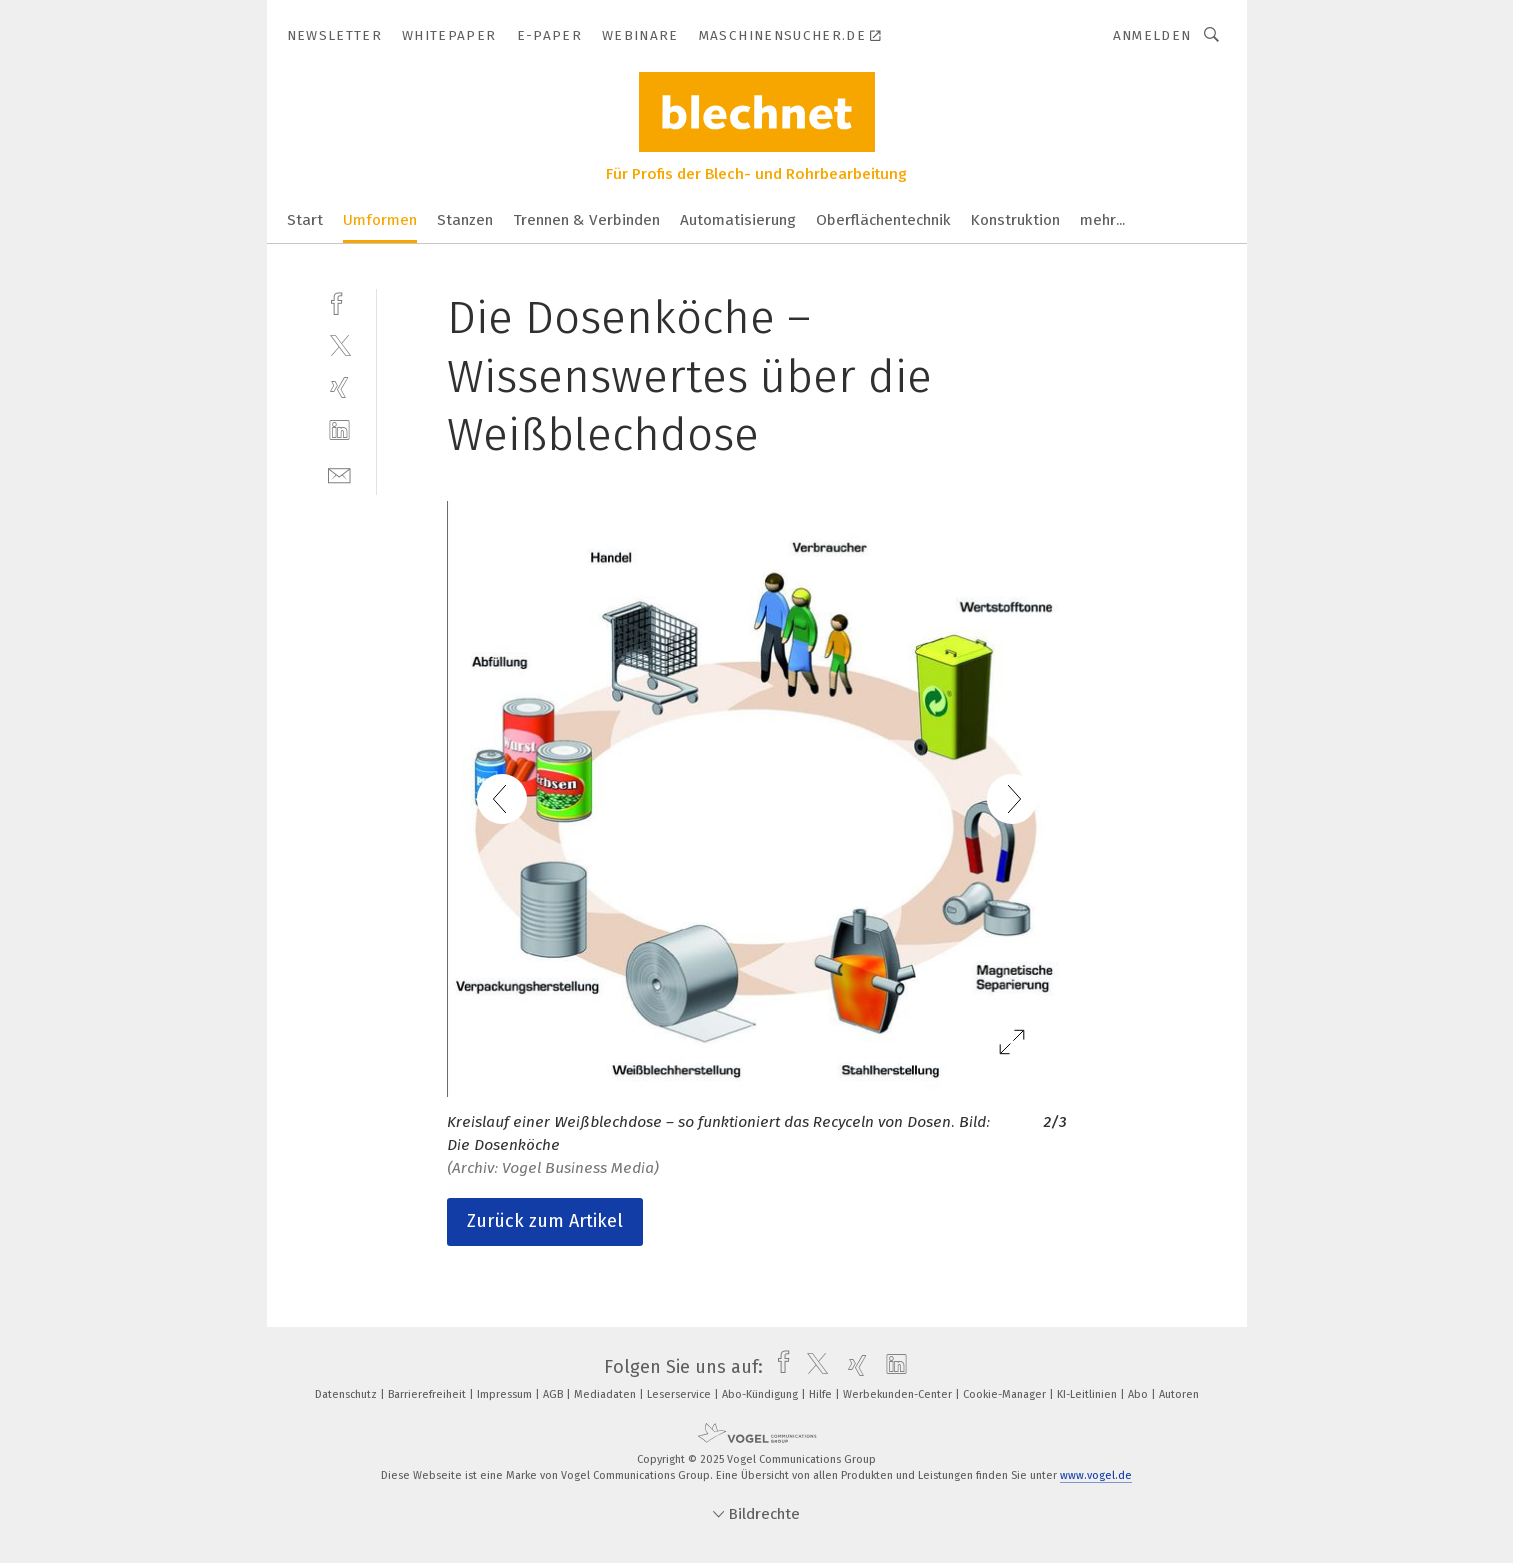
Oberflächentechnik (883, 220)
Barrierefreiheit (428, 1394)
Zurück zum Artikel (545, 1221)
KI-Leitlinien (1088, 1394)
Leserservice (680, 1394)
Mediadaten (606, 1394)
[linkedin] (339, 430)
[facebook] (339, 301)
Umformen (380, 220)
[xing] (339, 387)
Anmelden (1152, 35)
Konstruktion (1015, 220)
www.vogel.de (1096, 1475)
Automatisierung (738, 220)
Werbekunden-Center (899, 1394)
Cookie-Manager (1006, 1394)
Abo (1139, 1394)
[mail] (339, 473)
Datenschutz (347, 1394)
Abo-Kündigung (761, 1394)
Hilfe (822, 1394)
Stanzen (465, 220)
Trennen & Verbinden (586, 220)
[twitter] (339, 344)
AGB (554, 1394)
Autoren (1179, 1394)
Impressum (506, 1394)
